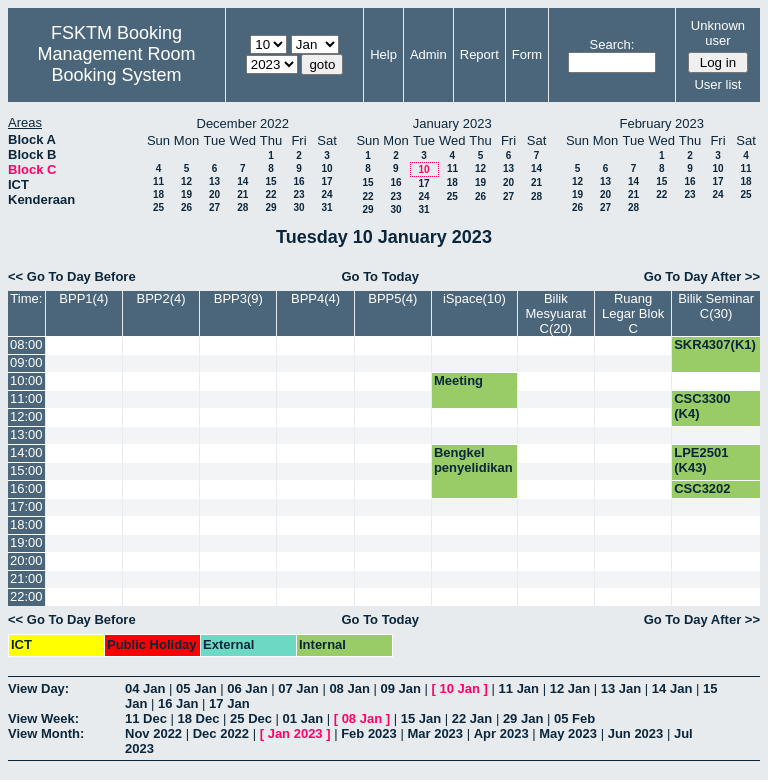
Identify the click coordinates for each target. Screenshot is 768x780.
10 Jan (460, 688)
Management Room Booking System (116, 64)
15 (270, 181)
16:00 (26, 488)
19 (186, 194)
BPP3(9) (238, 298)
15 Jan (421, 718)
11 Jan (519, 688)
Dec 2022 (221, 733)
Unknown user (718, 33)
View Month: (46, 733)
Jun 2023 (636, 733)
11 (158, 181)
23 (298, 194)
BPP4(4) (315, 298)
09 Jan (400, 688)
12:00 (26, 416)
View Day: (38, 688)
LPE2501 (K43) (701, 460)
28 (242, 207)
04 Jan (145, 688)
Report (479, 54)
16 (298, 181)
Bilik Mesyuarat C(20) (555, 313)
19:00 (26, 542)
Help (383, 54)
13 (214, 181)
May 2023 (568, 733)
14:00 (26, 452)
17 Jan (229, 703)
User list (717, 84)
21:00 (26, 578)
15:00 (26, 470)
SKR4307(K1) (715, 344)
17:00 (26, 506)
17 (326, 181)
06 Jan (247, 688)
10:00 (26, 380)
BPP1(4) (83, 298)
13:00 (26, 434)
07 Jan (298, 688)
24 (326, 194)
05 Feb (574, 718)
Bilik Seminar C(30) (716, 306)
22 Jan (472, 718)
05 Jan (196, 688)
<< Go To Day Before (72, 276)
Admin (428, 54)
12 (186, 181)
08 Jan (349, 688)
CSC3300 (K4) (702, 406)
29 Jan (523, 718)
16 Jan (178, 703)
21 (242, 194)
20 (214, 194)
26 (186, 207)
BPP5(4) (392, 298)
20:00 (26, 560)
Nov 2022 (153, 733)
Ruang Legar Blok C (633, 313)
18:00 (26, 524)
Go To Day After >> (702, 276)
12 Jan (570, 688)
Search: (612, 44)
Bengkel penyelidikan (473, 460)
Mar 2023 (435, 733)
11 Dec (146, 718)
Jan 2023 (295, 733)
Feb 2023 (369, 733)
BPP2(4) (161, 298)
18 (158, 194)
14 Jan (672, 688)
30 (298, 207)
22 (270, 194)
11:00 (26, 398)
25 (158, 207)
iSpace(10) (474, 298)
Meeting (458, 380)
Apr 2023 (501, 733)
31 (326, 207)
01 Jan (303, 718)
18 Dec (199, 718)
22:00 (26, 596)
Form (527, 54)
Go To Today (380, 276)
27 (214, 207)
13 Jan (621, 688)
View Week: (43, 718)
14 (242, 181)
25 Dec (251, 718)
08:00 (26, 344)
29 (270, 207)
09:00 (26, 362)
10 (326, 168)
